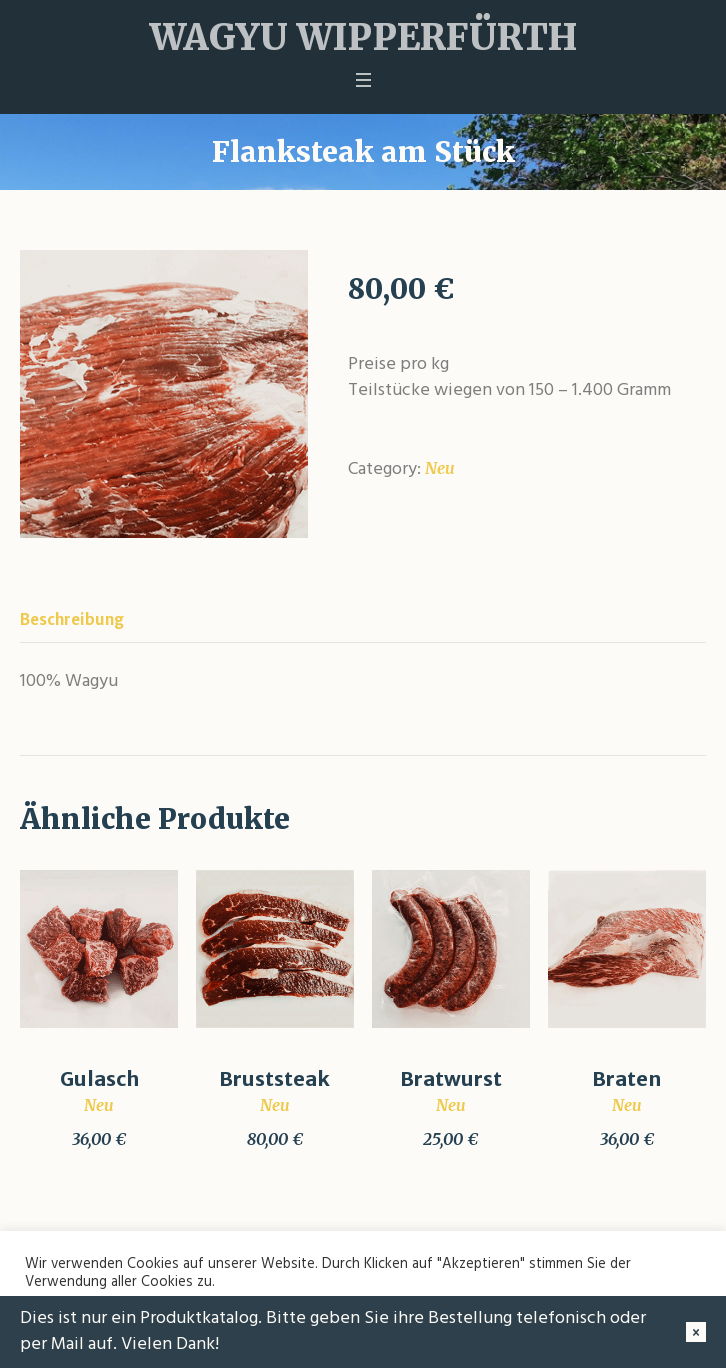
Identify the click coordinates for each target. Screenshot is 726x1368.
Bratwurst (451, 1078)
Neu (440, 468)
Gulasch (99, 1078)
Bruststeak (274, 1078)
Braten (626, 1078)
